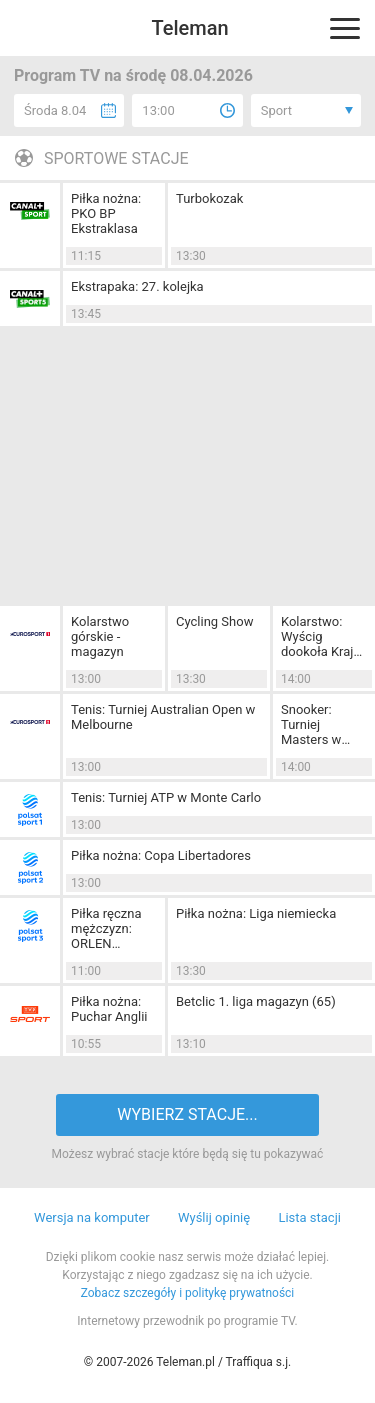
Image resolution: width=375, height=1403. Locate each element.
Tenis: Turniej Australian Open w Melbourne (163, 717)
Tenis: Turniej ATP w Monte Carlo (166, 797)
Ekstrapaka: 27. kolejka (137, 286)
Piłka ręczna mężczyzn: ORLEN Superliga (106, 928)
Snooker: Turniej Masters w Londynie (311, 724)
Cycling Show (214, 621)
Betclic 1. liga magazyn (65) (256, 1001)
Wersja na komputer (92, 1217)
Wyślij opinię (214, 1217)
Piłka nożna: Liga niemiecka (256, 913)
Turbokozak (209, 198)
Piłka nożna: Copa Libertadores (161, 855)
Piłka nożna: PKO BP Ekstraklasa (106, 213)
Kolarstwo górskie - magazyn (100, 636)
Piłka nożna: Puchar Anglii (109, 1009)
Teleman (189, 28)
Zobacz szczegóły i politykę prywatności (188, 1293)
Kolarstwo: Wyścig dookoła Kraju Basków (321, 636)
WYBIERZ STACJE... (187, 1114)
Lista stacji (309, 1217)
